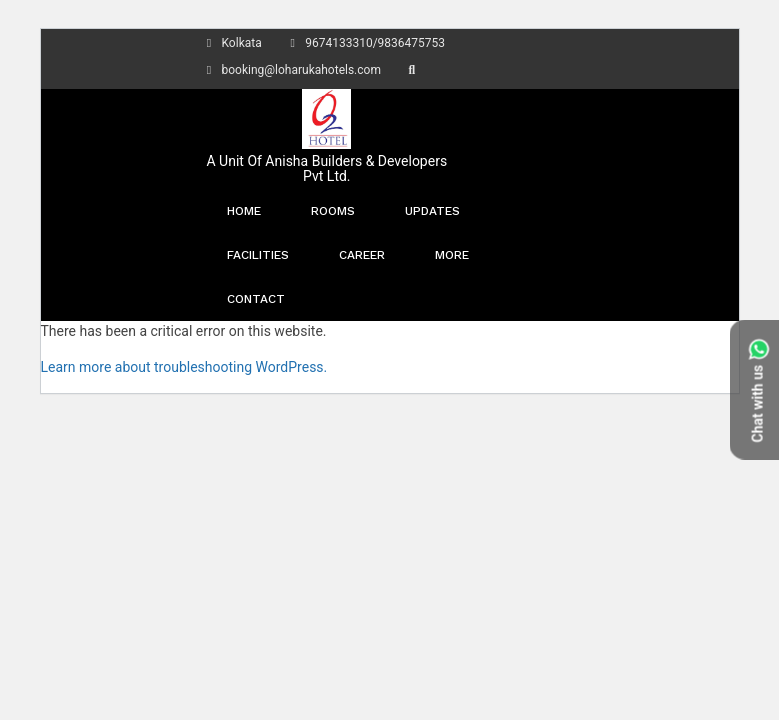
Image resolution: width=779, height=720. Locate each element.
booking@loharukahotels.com (291, 70)
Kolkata (232, 43)
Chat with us (758, 389)
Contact (256, 299)
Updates (432, 211)
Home (244, 211)
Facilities (258, 255)
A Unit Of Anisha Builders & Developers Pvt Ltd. (327, 168)
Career (362, 255)
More (452, 255)
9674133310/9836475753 (365, 43)
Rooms (333, 211)
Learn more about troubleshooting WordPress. (184, 367)
